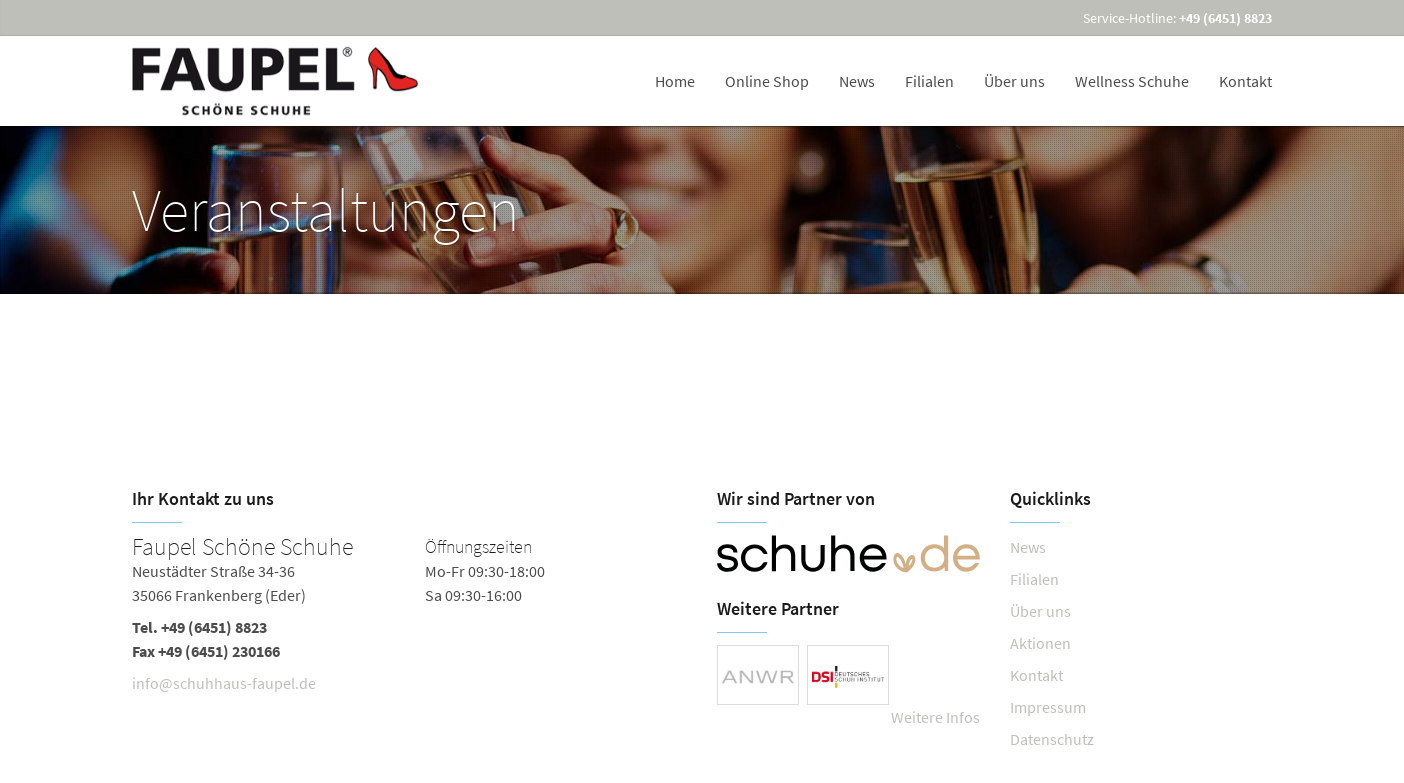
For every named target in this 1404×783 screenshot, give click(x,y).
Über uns (1014, 81)
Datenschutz (1052, 739)
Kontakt (1245, 81)
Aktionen (1040, 643)
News (857, 81)
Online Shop (767, 81)
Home (675, 81)
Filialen (929, 81)
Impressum (1048, 707)
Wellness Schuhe (1132, 81)
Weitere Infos (935, 717)
